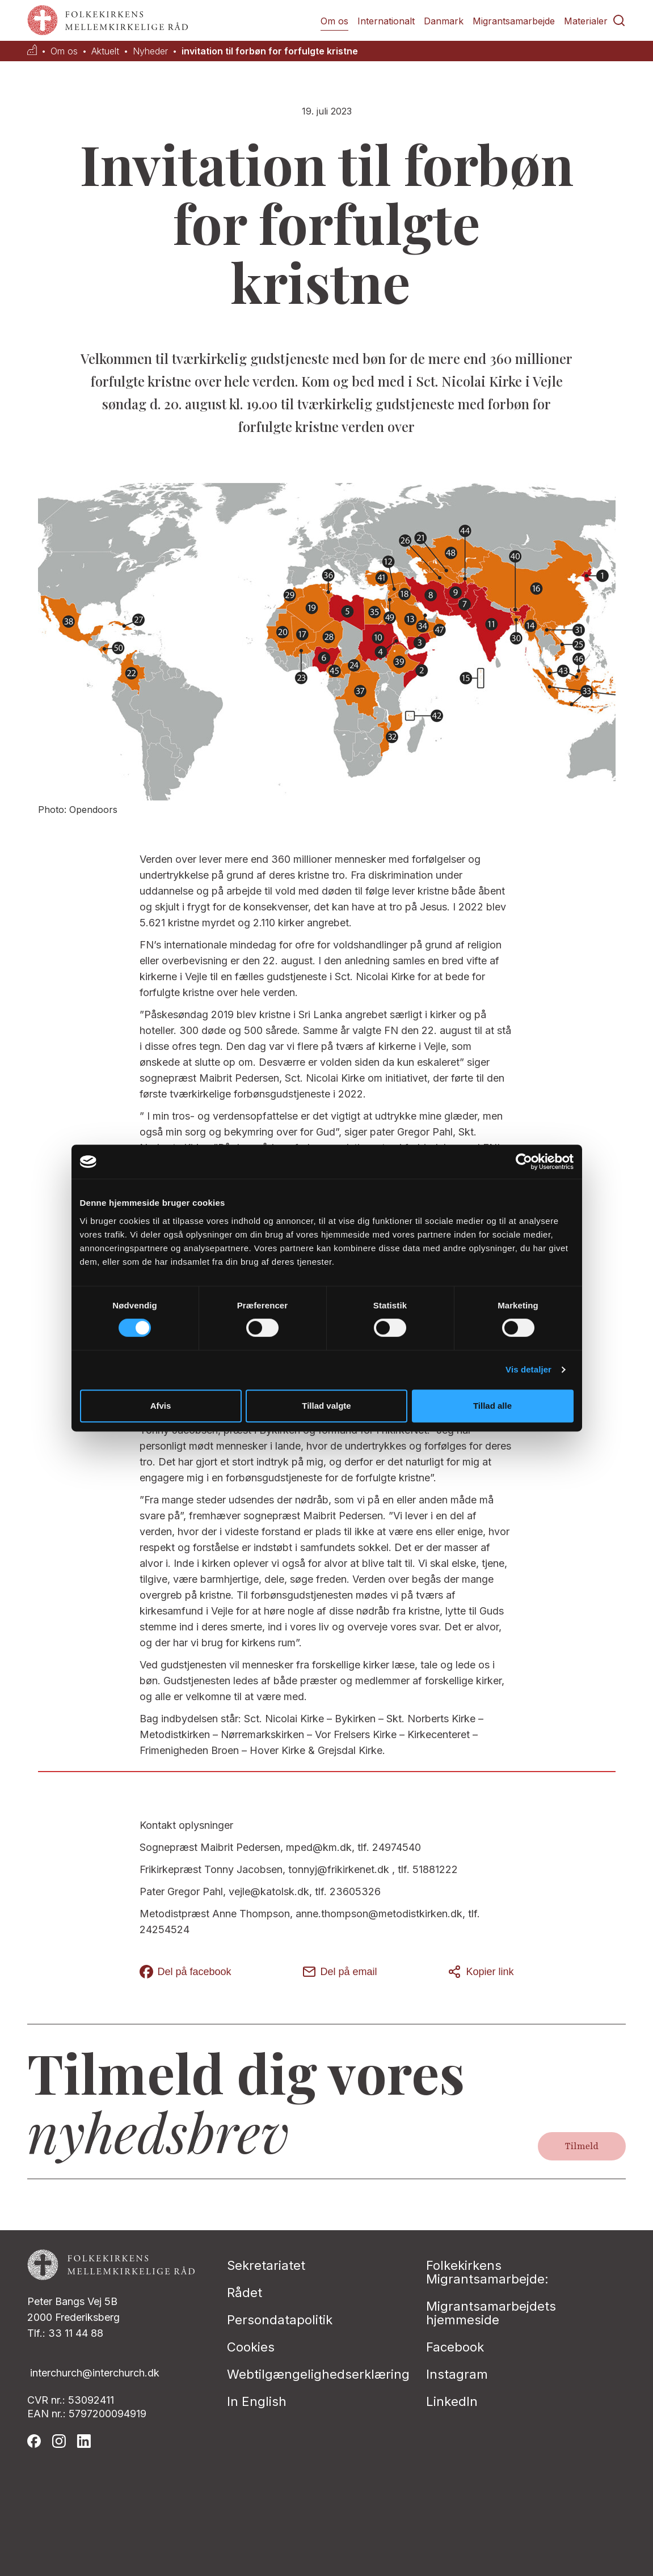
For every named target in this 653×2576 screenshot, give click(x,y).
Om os (334, 21)
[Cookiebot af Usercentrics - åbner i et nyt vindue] (524, 1161)
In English (257, 2401)
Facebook (455, 2347)
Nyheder (150, 51)
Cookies (251, 2347)
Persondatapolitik (279, 2320)
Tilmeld (582, 2146)
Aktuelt (105, 51)
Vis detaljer (528, 1369)
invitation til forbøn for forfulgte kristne (270, 51)
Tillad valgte (326, 1405)
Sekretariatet (266, 2265)
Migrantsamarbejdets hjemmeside (491, 2313)
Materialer (586, 21)
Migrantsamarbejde (514, 21)
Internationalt (386, 21)
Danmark (444, 21)
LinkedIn (452, 2401)
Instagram (457, 2374)
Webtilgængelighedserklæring (318, 2374)
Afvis (160, 1405)
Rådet (244, 2292)
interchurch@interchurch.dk (94, 2373)
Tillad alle (492, 1405)
